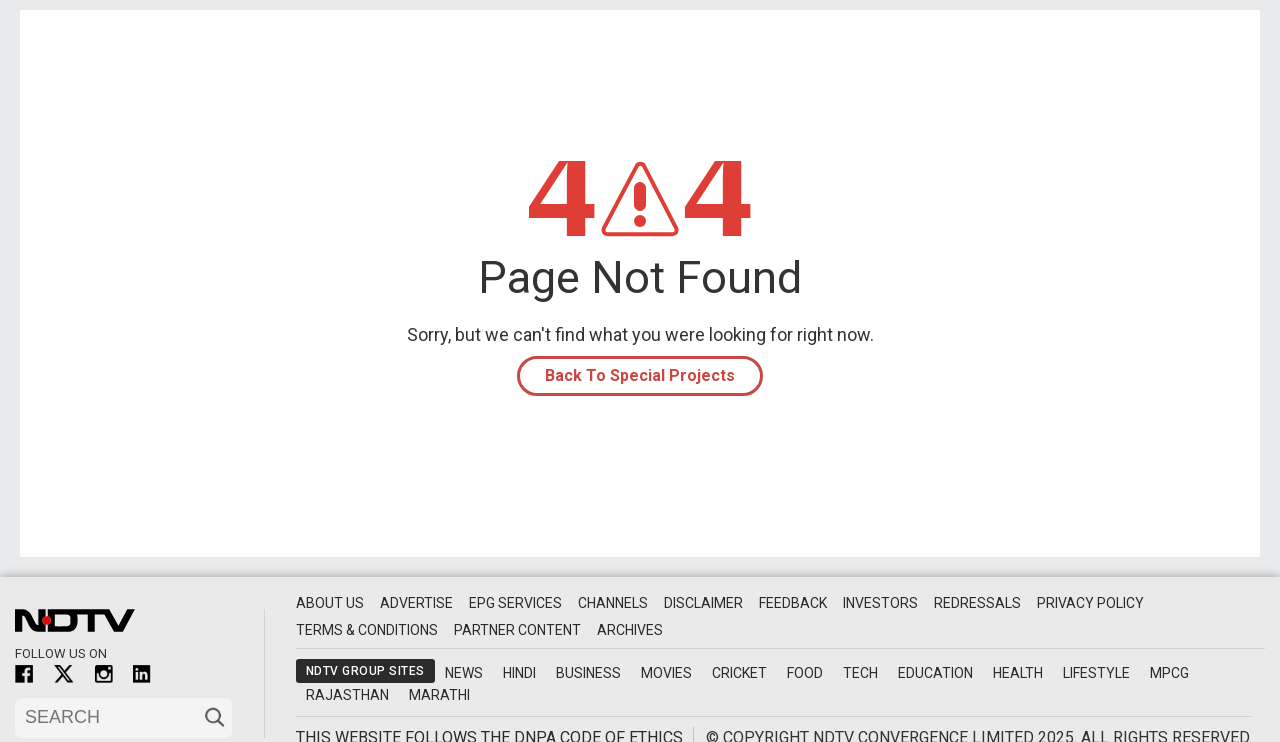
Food (805, 673)
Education (935, 673)
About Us (330, 603)
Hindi (519, 673)
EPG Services (515, 603)
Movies (666, 673)
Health (1018, 673)
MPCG (1169, 673)
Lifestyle (1096, 673)
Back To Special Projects (640, 375)
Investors (880, 603)
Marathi (439, 695)
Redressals (977, 603)
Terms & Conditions (367, 630)
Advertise (416, 603)
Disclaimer (703, 603)
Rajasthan (347, 695)
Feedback (793, 603)
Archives (630, 630)
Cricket (739, 673)
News (464, 673)
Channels (613, 603)
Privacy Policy (1090, 603)
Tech (860, 673)
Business (588, 673)
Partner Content (517, 630)
